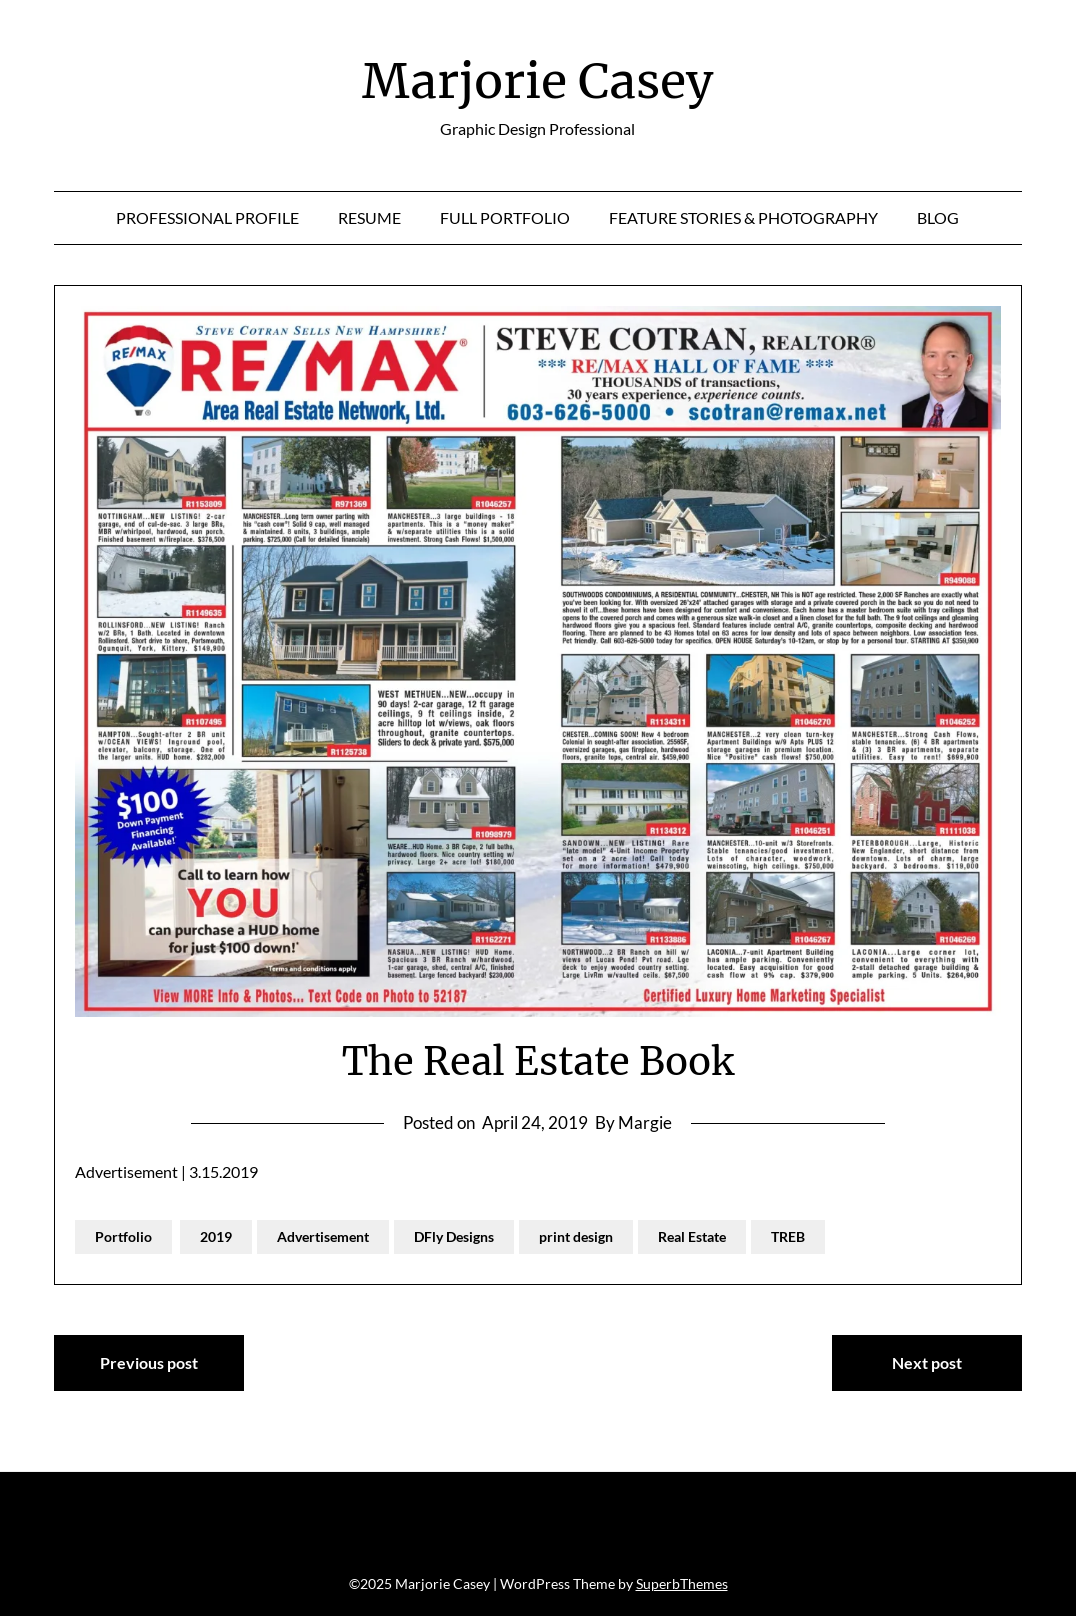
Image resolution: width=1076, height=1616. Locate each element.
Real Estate (692, 1236)
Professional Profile (207, 217)
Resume (369, 217)
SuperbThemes (682, 1583)
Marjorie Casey (537, 81)
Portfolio (123, 1236)
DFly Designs (454, 1236)
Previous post (149, 1362)
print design (576, 1236)
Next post (927, 1362)
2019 (216, 1236)
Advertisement (323, 1236)
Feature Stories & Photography (743, 217)
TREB (788, 1236)
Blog (938, 217)
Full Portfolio (505, 217)
